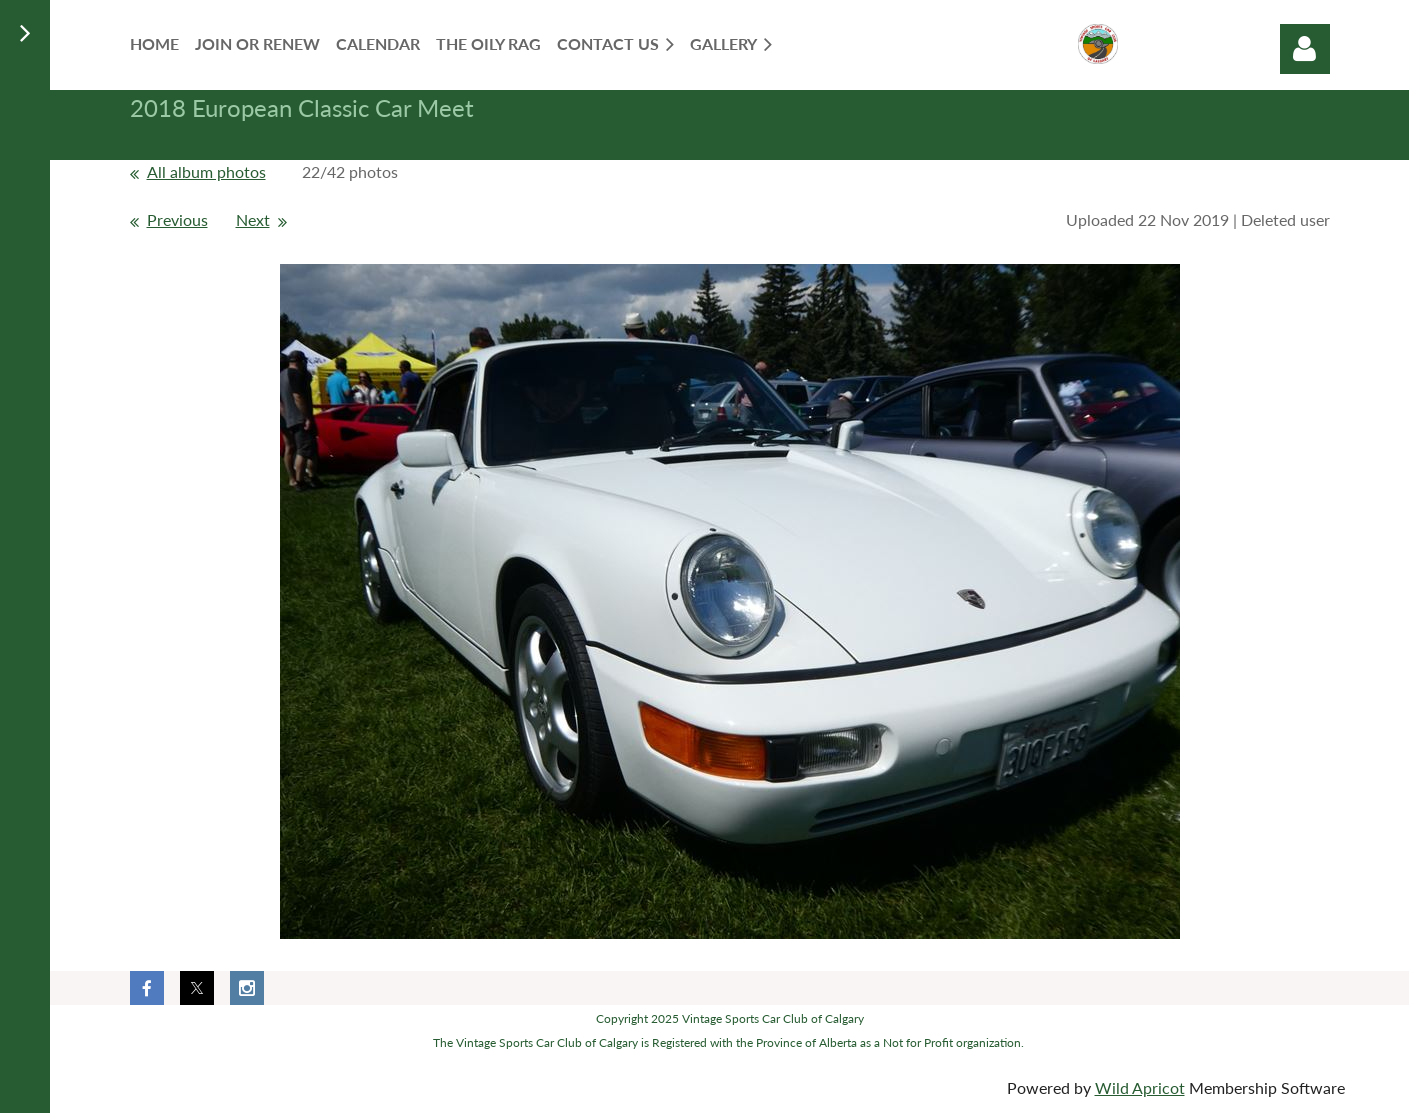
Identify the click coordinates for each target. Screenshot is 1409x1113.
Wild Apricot (1140, 1087)
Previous (177, 219)
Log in (1305, 49)
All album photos (206, 171)
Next (253, 219)
